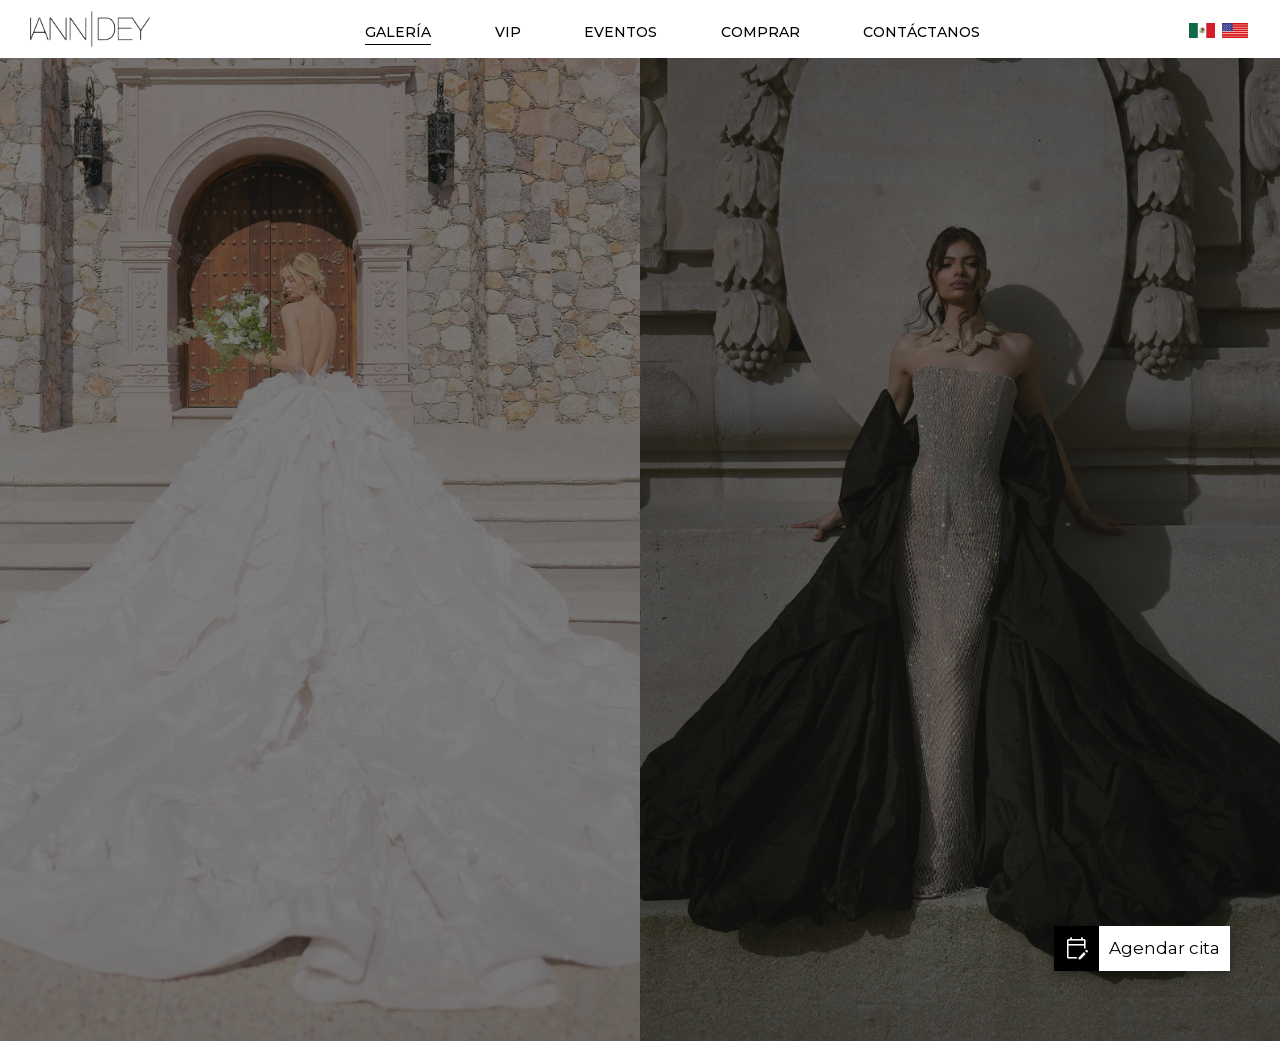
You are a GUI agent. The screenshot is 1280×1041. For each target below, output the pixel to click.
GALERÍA (398, 32)
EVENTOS (620, 32)
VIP (508, 32)
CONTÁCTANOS (921, 32)
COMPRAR (760, 32)
